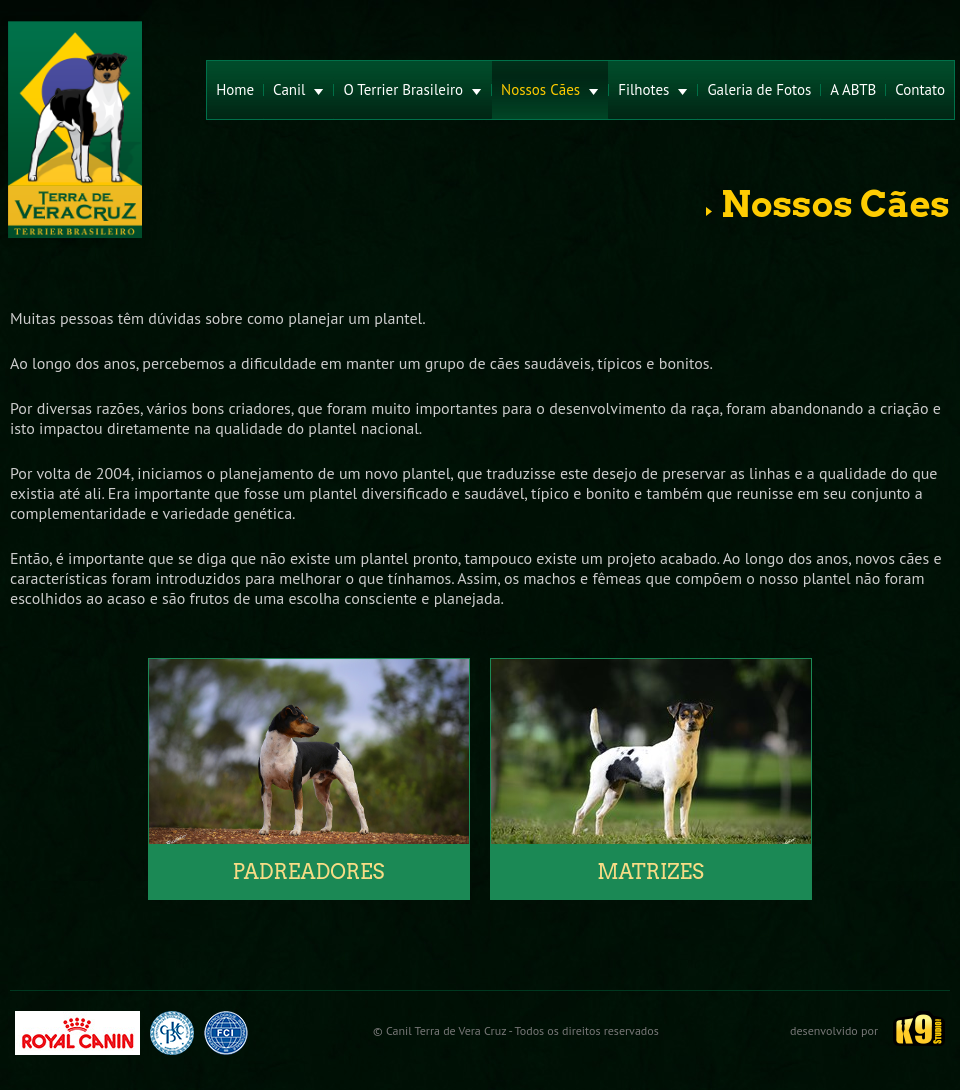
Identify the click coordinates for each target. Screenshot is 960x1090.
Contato (920, 89)
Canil (298, 89)
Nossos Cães (550, 89)
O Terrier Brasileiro (412, 89)
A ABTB (853, 89)
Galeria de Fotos (759, 89)
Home (235, 89)
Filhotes (653, 89)
